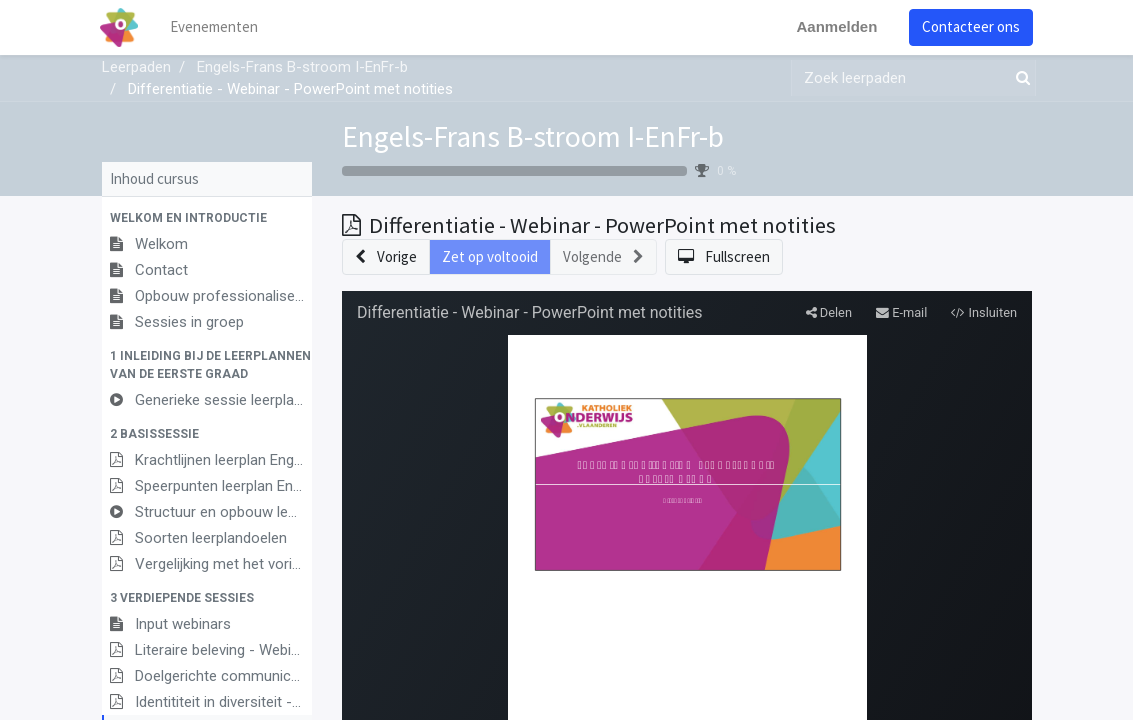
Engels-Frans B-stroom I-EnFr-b (533, 136)
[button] (207, 218)
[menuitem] (216, 27)
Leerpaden (136, 67)
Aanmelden (835, 26)
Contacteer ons (970, 26)
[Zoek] (1019, 78)
